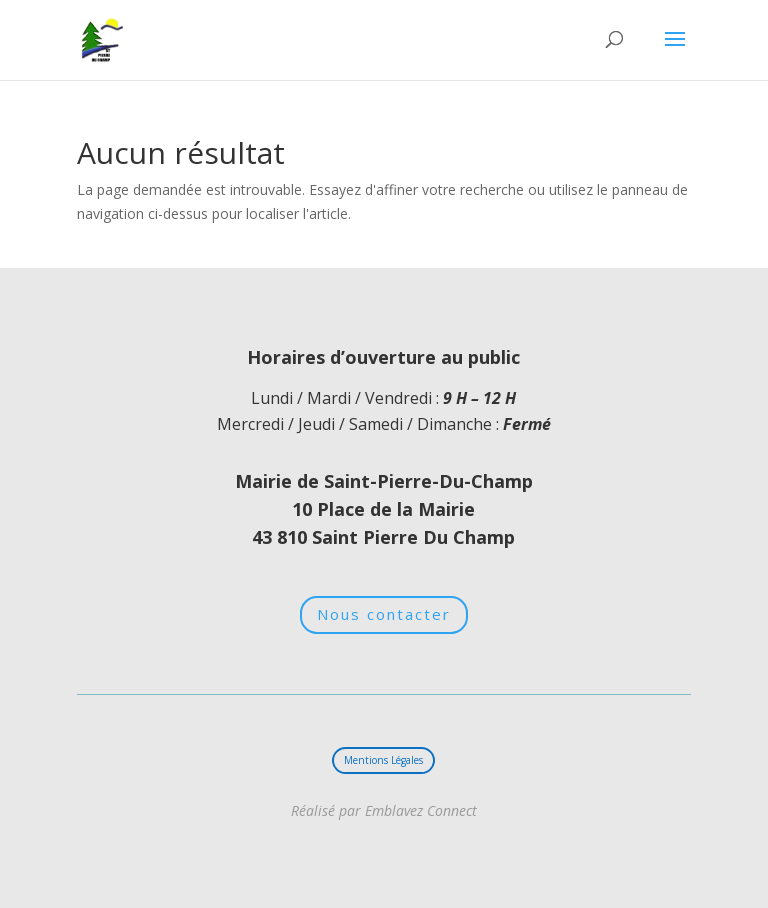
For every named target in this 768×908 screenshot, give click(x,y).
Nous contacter (384, 614)
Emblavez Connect (419, 810)
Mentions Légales (383, 760)
